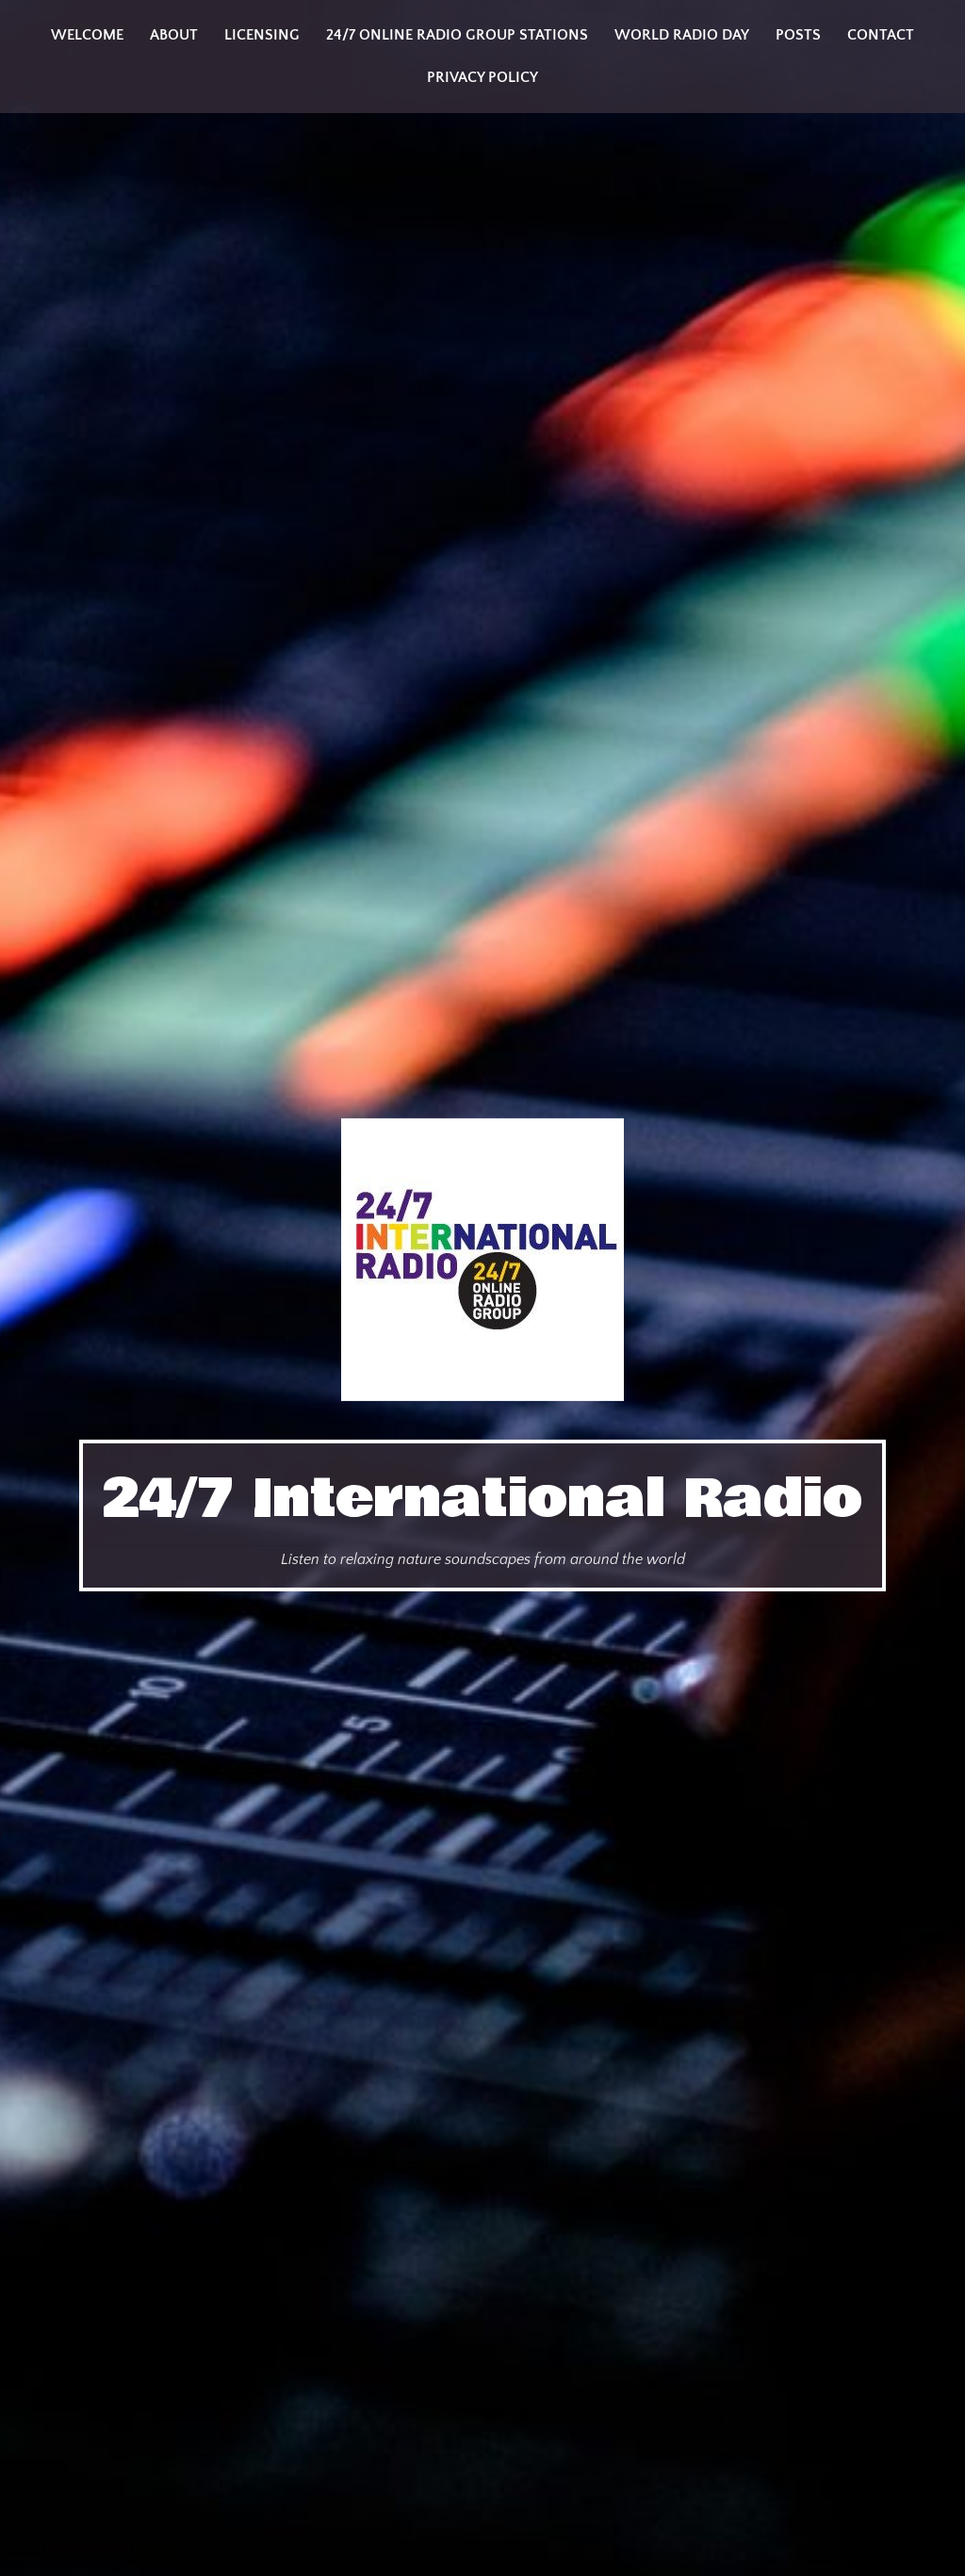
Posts (798, 34)
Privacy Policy (482, 77)
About (174, 34)
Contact (880, 34)
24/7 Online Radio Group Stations (457, 34)
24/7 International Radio (482, 1499)
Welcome (87, 34)
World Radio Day (681, 34)
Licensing (262, 34)
